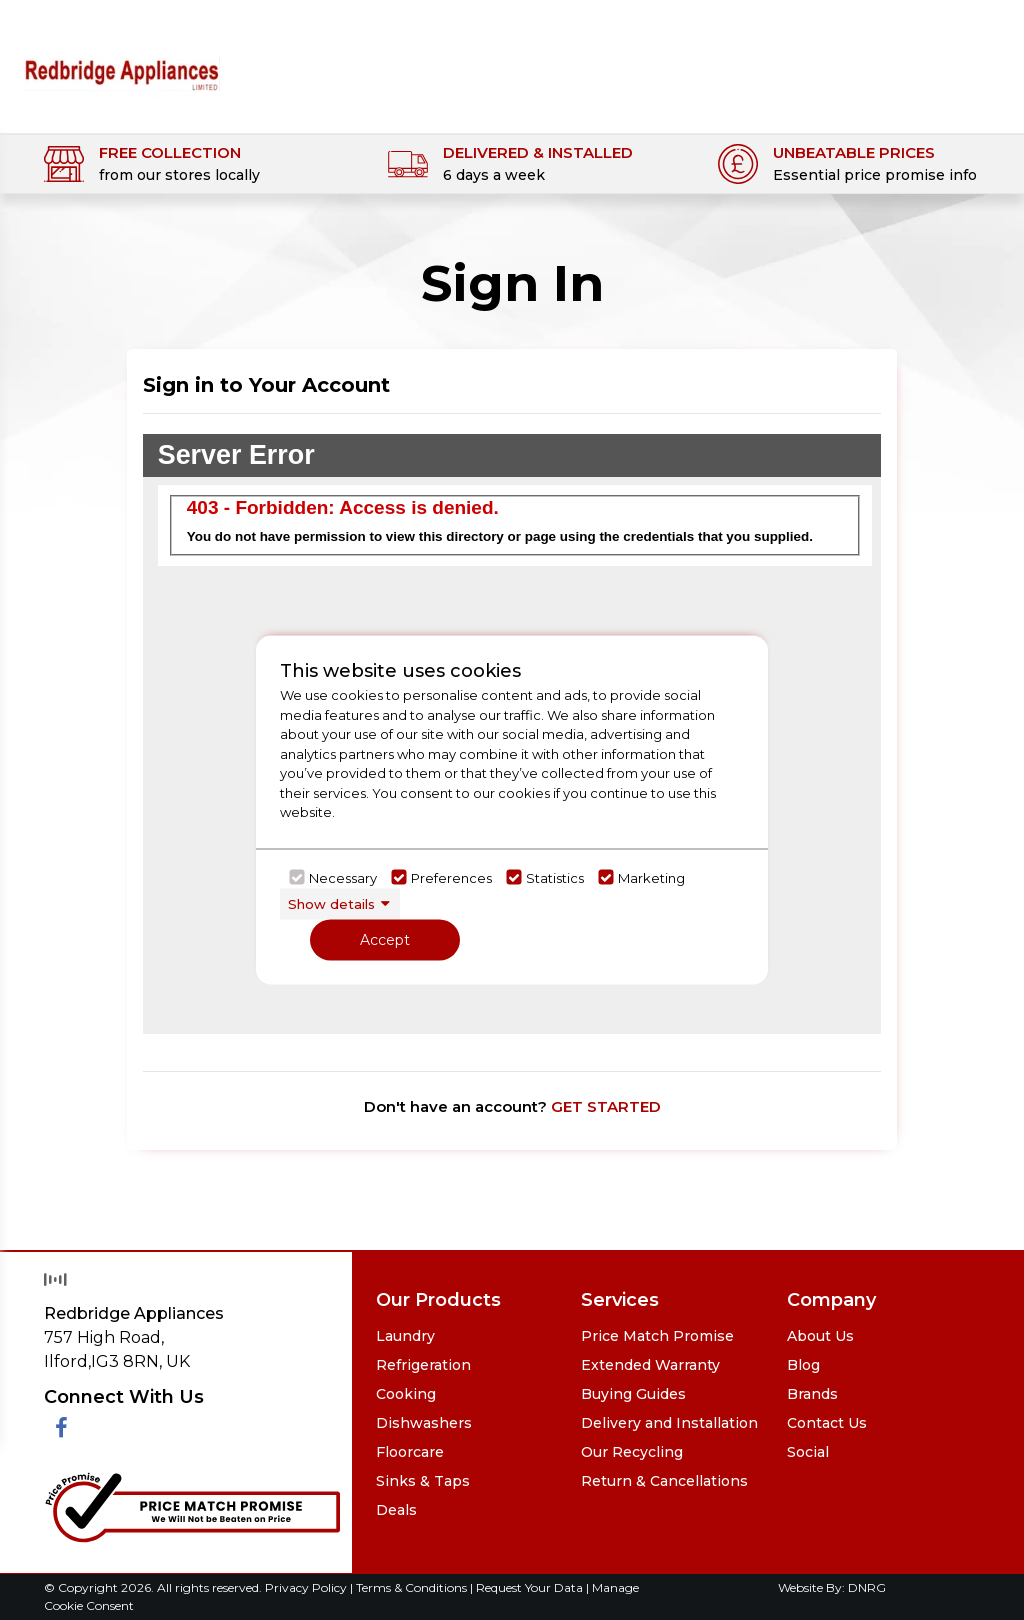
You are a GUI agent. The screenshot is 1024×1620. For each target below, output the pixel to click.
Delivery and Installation (669, 1423)
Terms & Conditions (413, 1587)
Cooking (406, 1394)
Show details (331, 903)
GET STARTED (606, 1106)
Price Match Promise (657, 1336)
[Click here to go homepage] (121, 60)
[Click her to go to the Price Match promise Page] (192, 1504)
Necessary (343, 877)
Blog (803, 1365)
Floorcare (410, 1452)
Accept (385, 940)
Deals (396, 1510)
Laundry (405, 1336)
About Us (820, 1336)
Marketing (651, 877)
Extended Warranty (650, 1365)
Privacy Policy (307, 1587)
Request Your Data (529, 1587)
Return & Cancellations (664, 1481)
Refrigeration (423, 1365)
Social (808, 1452)
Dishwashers (424, 1423)
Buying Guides (633, 1394)
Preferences (451, 877)
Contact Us (827, 1423)
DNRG (867, 1587)
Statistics (555, 877)
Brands (812, 1394)
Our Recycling (632, 1452)
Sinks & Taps (423, 1481)
